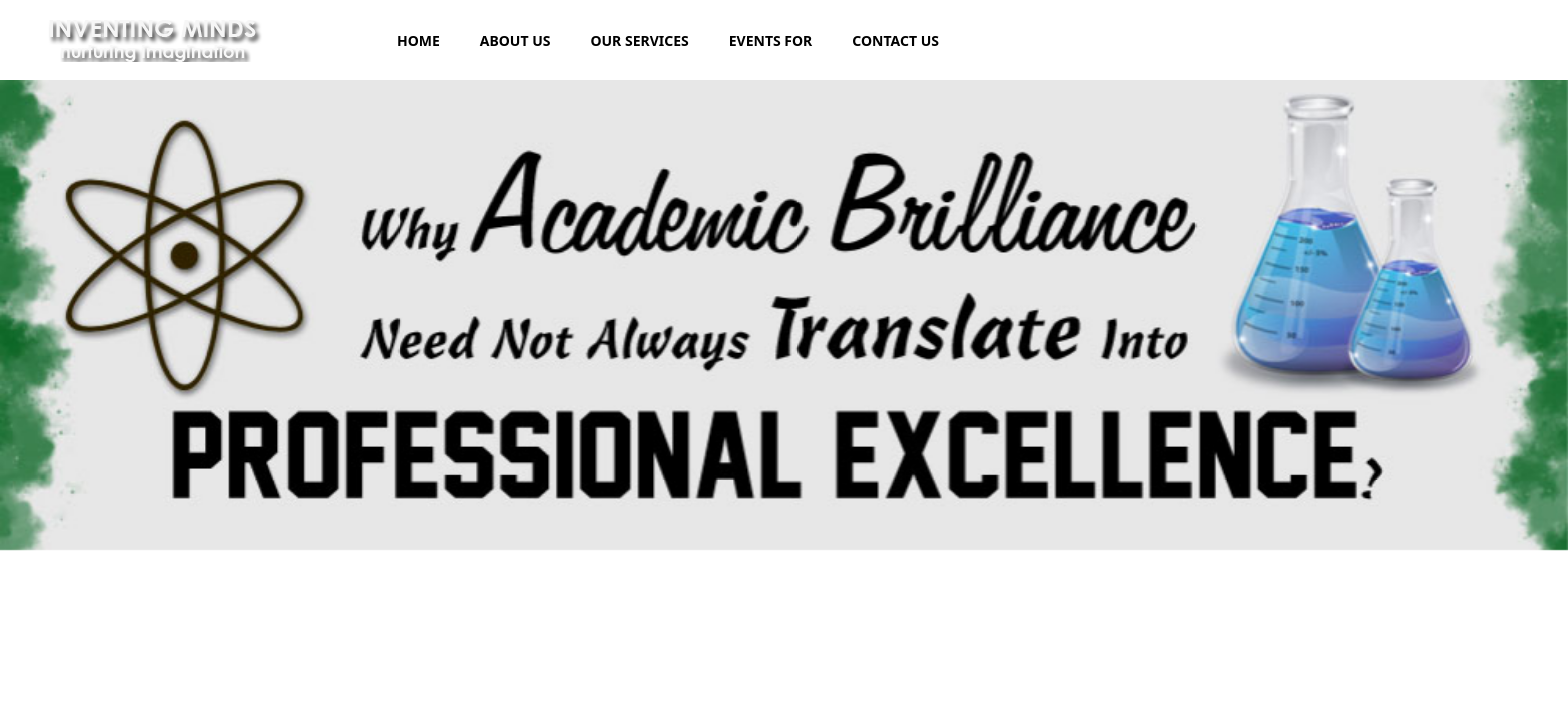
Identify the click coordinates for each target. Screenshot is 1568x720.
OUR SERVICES (639, 40)
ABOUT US (515, 40)
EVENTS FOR (771, 40)
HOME (418, 40)
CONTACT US (895, 40)
